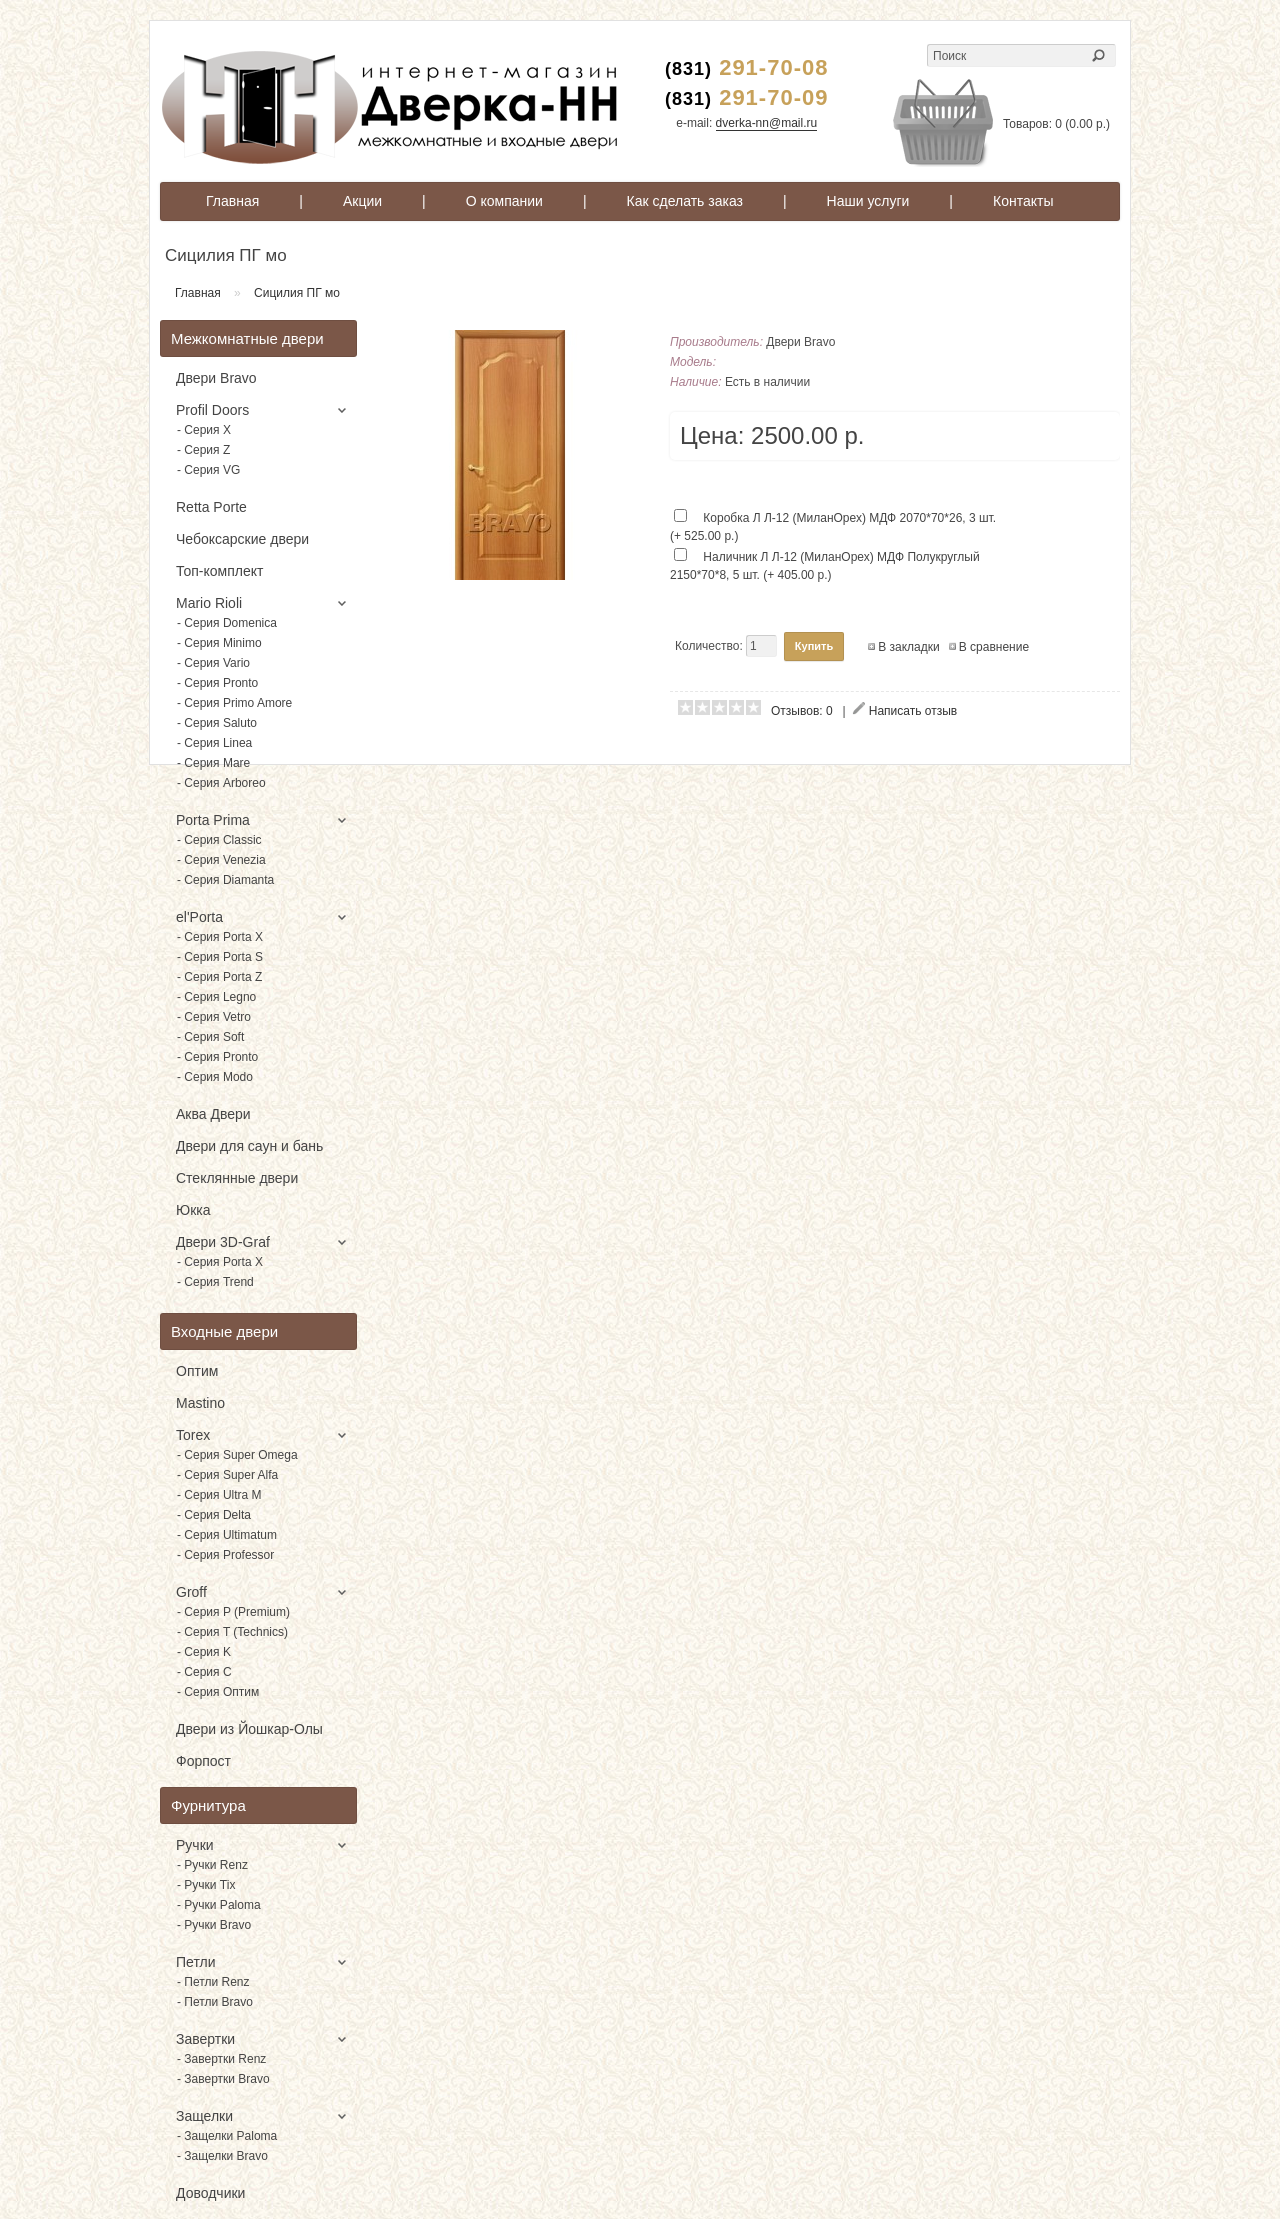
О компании (504, 201)
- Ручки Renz (212, 1865)
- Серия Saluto (217, 723)
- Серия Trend (215, 1282)
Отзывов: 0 (802, 711)
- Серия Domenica (227, 623)
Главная (232, 201)
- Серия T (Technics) (232, 1632)
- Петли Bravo (215, 2002)
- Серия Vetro (214, 1017)
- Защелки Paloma (227, 2136)
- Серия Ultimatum (227, 1535)
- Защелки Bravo (222, 2156)
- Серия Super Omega (237, 1455)
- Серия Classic (219, 840)
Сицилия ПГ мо (297, 293)
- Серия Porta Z (219, 977)
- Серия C (204, 1672)
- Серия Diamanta (225, 880)
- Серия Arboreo (221, 783)
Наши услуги (868, 201)
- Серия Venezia (221, 860)
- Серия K (204, 1652)
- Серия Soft (210, 1037)
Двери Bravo (800, 342)
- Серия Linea (214, 743)
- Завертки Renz (221, 2059)
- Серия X (204, 430)
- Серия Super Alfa (227, 1475)
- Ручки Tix (206, 1885)
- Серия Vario (213, 663)
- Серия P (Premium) (233, 1612)
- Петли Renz (213, 1982)
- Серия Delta (214, 1515)
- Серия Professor (225, 1555)
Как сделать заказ (685, 201)
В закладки (909, 647)
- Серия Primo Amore (234, 703)
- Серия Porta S (220, 957)
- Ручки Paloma (219, 1905)
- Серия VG (208, 470)
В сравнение (994, 647)
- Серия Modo (215, 1077)
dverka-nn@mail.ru (767, 123)
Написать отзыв (913, 711)
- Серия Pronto (217, 683)
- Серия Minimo (219, 643)
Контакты (1023, 201)
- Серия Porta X (220, 937)
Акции (362, 201)
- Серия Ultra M (219, 1495)
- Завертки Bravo (223, 2079)
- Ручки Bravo (214, 1925)
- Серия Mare (213, 763)
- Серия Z (203, 450)
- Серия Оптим (218, 1692)
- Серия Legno (216, 997)
